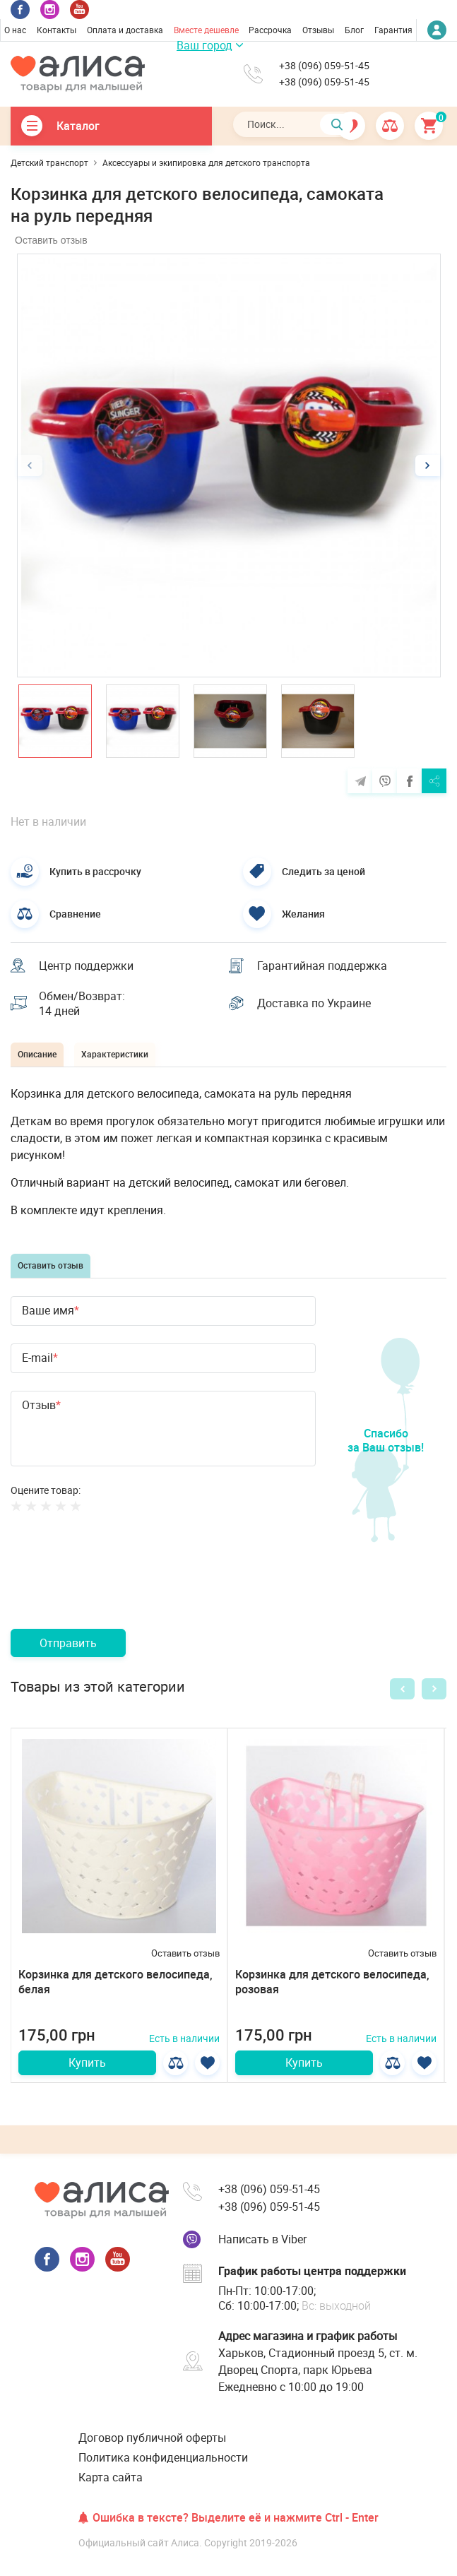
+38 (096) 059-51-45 (324, 65)
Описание (37, 1054)
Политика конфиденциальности (163, 2457)
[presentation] (118, 1587)
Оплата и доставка (125, 29)
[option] (229, 465)
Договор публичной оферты (152, 2437)
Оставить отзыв (51, 240)
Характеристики (114, 1054)
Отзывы (318, 29)
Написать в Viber (262, 2239)
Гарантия (393, 29)
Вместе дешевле (206, 29)
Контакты (56, 29)
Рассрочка (270, 29)
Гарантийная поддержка (322, 965)
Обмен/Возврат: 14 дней (82, 1004)
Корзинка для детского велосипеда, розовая (332, 1981)
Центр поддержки (86, 965)
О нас (15, 29)
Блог (354, 29)
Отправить (68, 1643)
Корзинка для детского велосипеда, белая (115, 1981)
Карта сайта (110, 2477)
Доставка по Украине (314, 1003)
